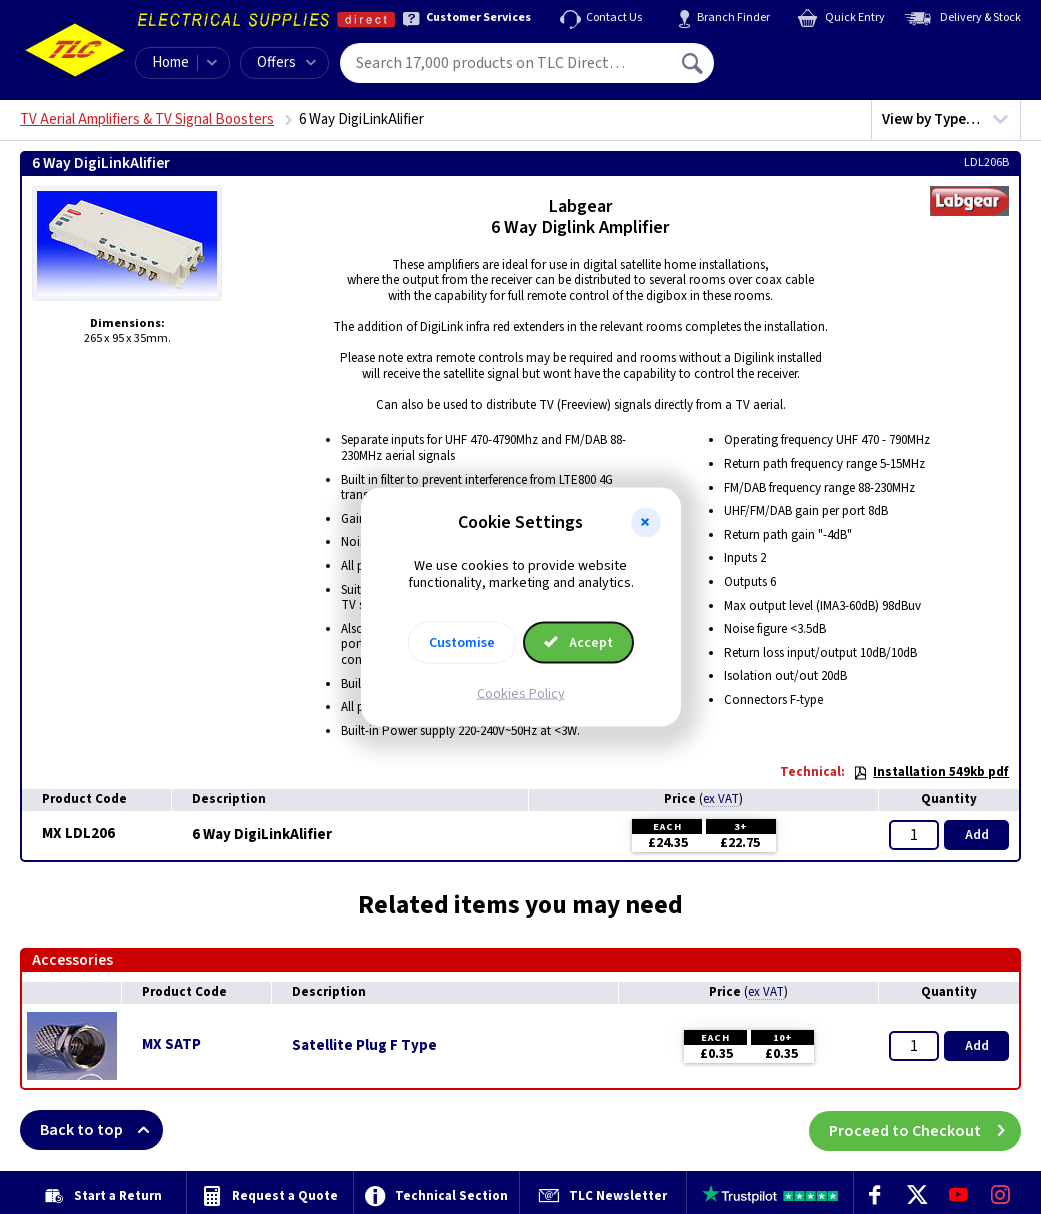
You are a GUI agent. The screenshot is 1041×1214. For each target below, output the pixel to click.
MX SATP (171, 1044)
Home (170, 62)
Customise (462, 642)
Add (977, 835)
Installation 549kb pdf (931, 772)
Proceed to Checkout (925, 1130)
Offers (286, 62)
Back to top (101, 1130)
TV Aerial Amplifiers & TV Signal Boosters (147, 119)
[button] (646, 523)
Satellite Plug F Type (364, 1046)
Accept (579, 642)
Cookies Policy (521, 693)
